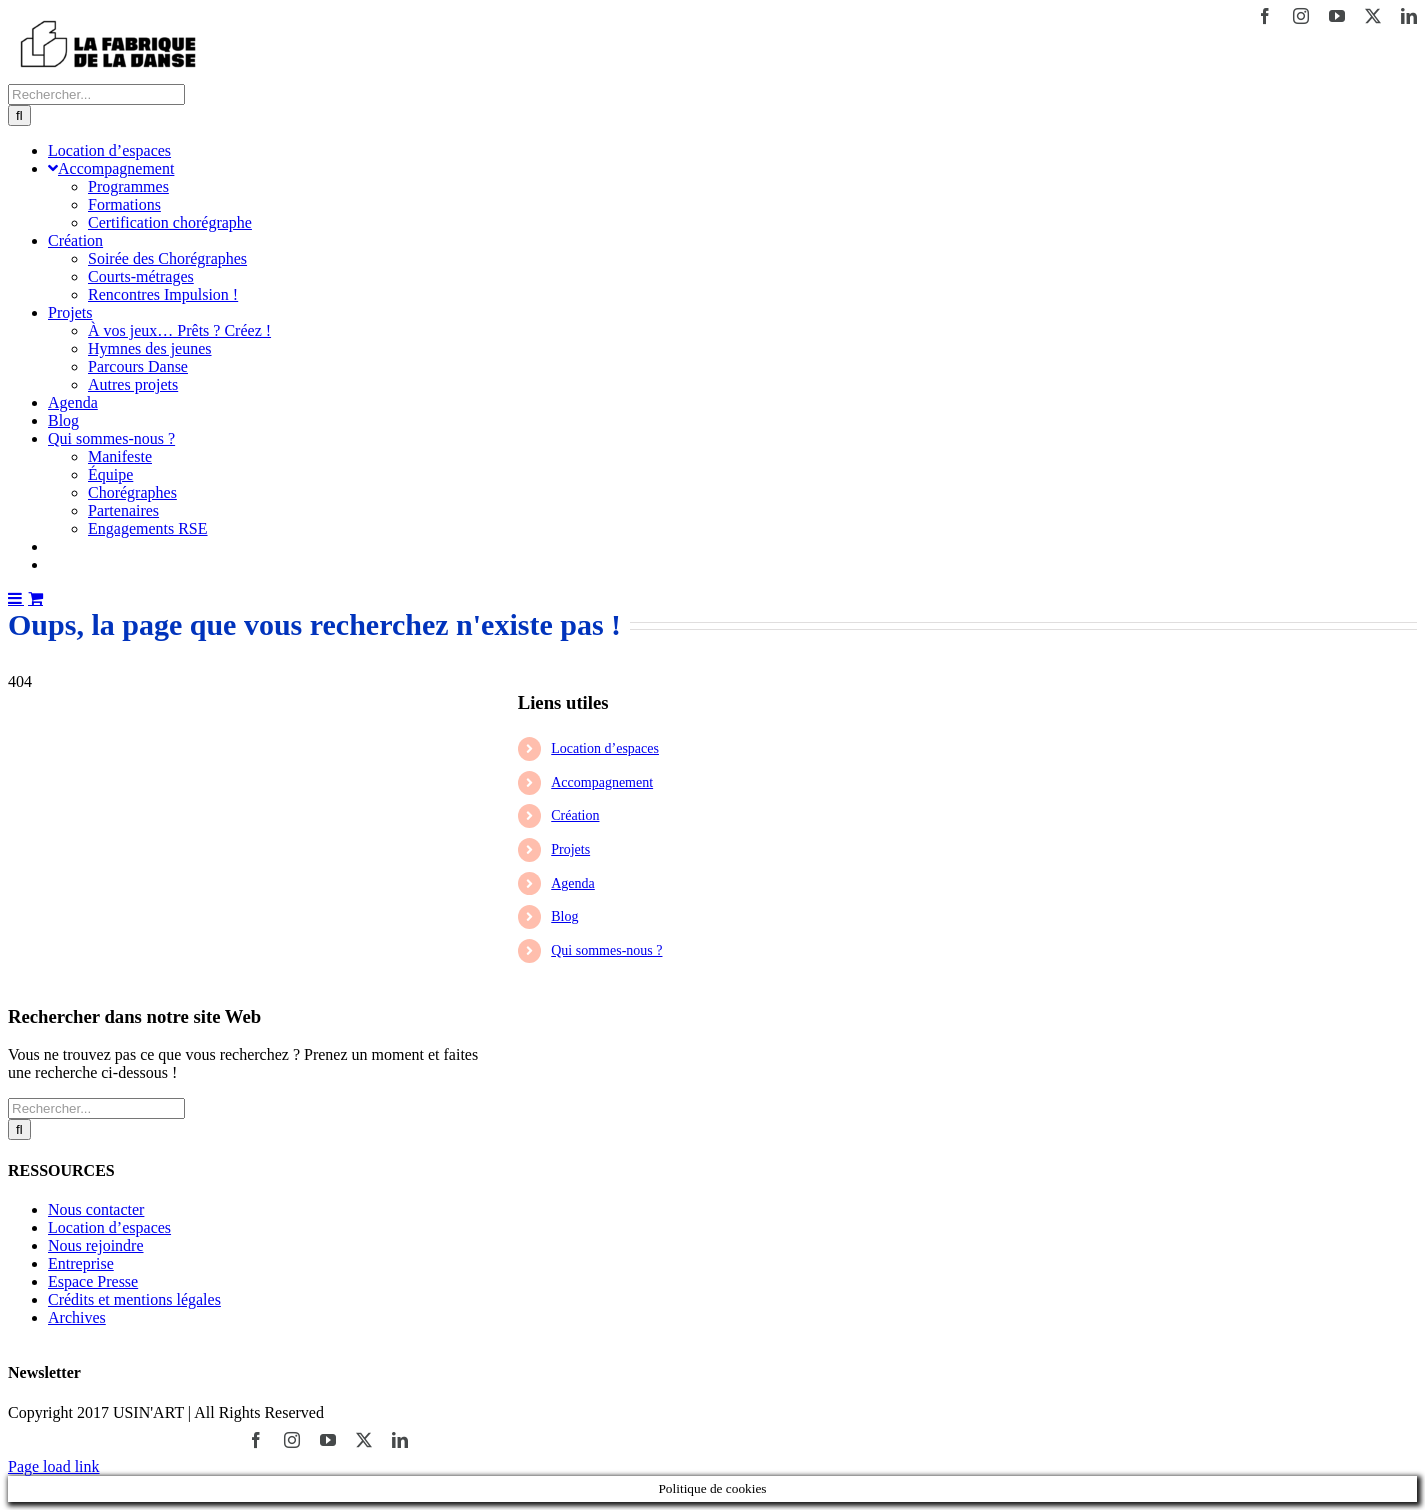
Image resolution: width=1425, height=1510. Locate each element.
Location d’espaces (605, 748)
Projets (570, 849)
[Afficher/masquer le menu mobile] (16, 598)
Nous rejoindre (96, 1245)
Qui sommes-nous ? (606, 950)
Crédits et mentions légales (134, 1299)
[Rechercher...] (96, 94)
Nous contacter (96, 1209)
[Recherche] (19, 115)
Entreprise (81, 1263)
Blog (564, 916)
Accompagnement (602, 782)
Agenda (573, 883)
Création (575, 815)
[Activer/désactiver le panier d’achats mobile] (35, 598)
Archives (77, 1317)
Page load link (54, 1466)
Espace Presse (93, 1281)
